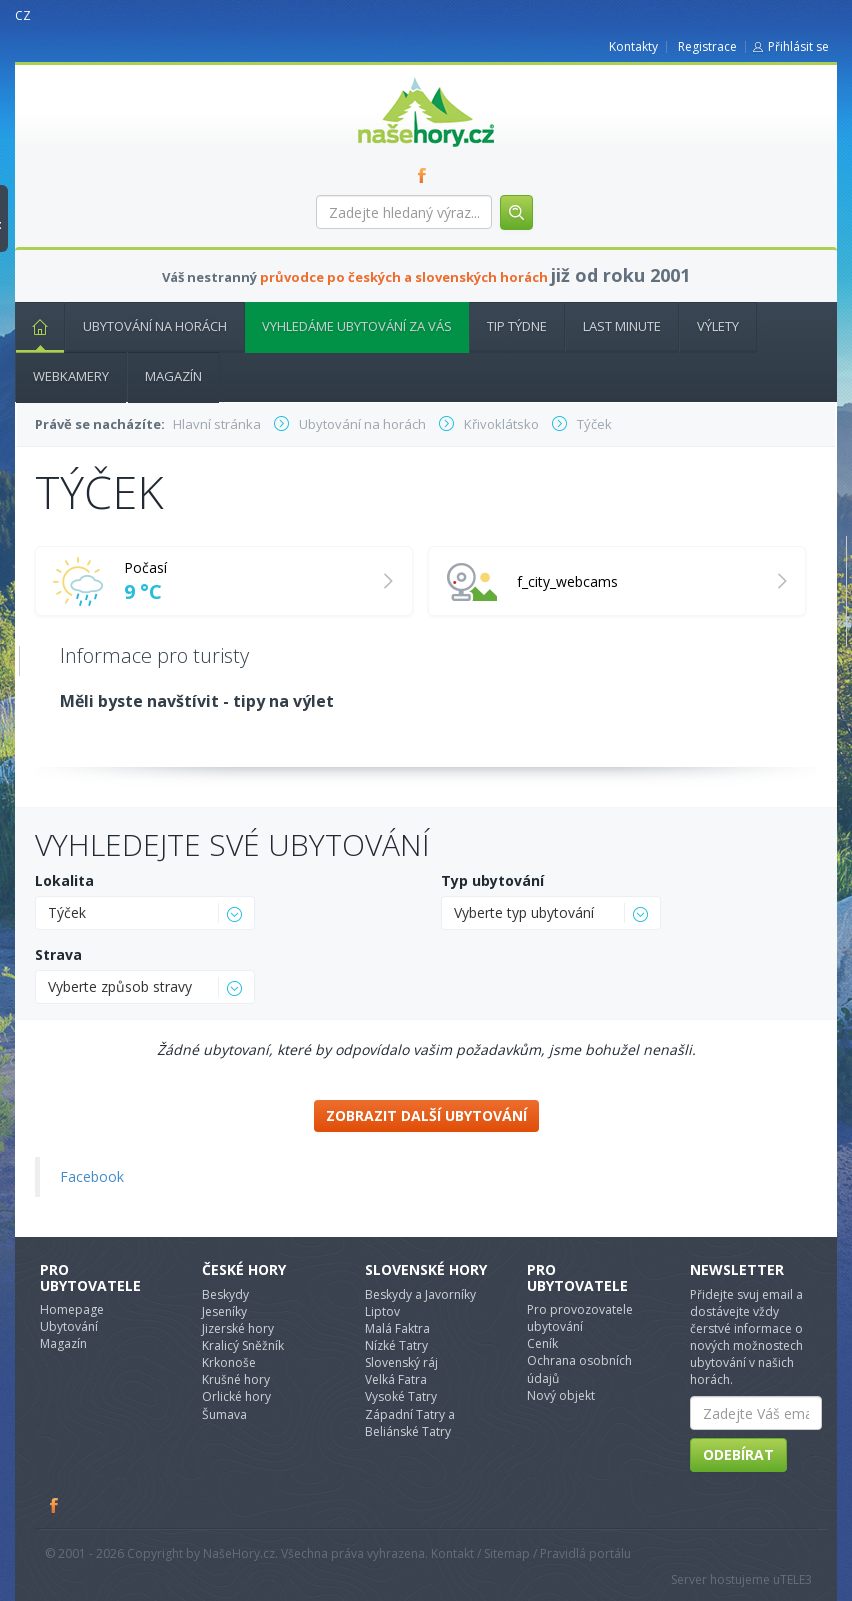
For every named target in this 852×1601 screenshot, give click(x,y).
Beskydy (225, 1294)
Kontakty (633, 46)
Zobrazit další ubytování (426, 1115)
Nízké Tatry (396, 1345)
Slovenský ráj (401, 1362)
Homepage (72, 1309)
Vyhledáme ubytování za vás (357, 326)
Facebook (92, 1176)
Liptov (382, 1311)
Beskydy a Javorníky (420, 1294)
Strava (58, 954)
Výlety (718, 326)
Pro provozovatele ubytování (580, 1318)
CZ (23, 15)
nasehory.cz (390, 77)
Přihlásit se (798, 46)
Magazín (173, 376)
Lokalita (64, 880)
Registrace (707, 46)
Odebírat (738, 1454)
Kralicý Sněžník (243, 1345)
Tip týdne (517, 326)
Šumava (224, 1414)
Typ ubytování (492, 880)
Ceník (542, 1343)
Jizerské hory (238, 1328)
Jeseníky (224, 1311)
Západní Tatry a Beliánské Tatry (410, 1423)
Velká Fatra (396, 1379)
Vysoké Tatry (401, 1396)
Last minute (622, 326)
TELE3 (796, 1579)
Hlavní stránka (32, 326)
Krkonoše (229, 1362)
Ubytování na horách (155, 326)
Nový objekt (561, 1395)
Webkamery (71, 376)
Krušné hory (236, 1379)
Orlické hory (236, 1396)
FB (426, 175)
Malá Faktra (397, 1328)
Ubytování (69, 1326)
